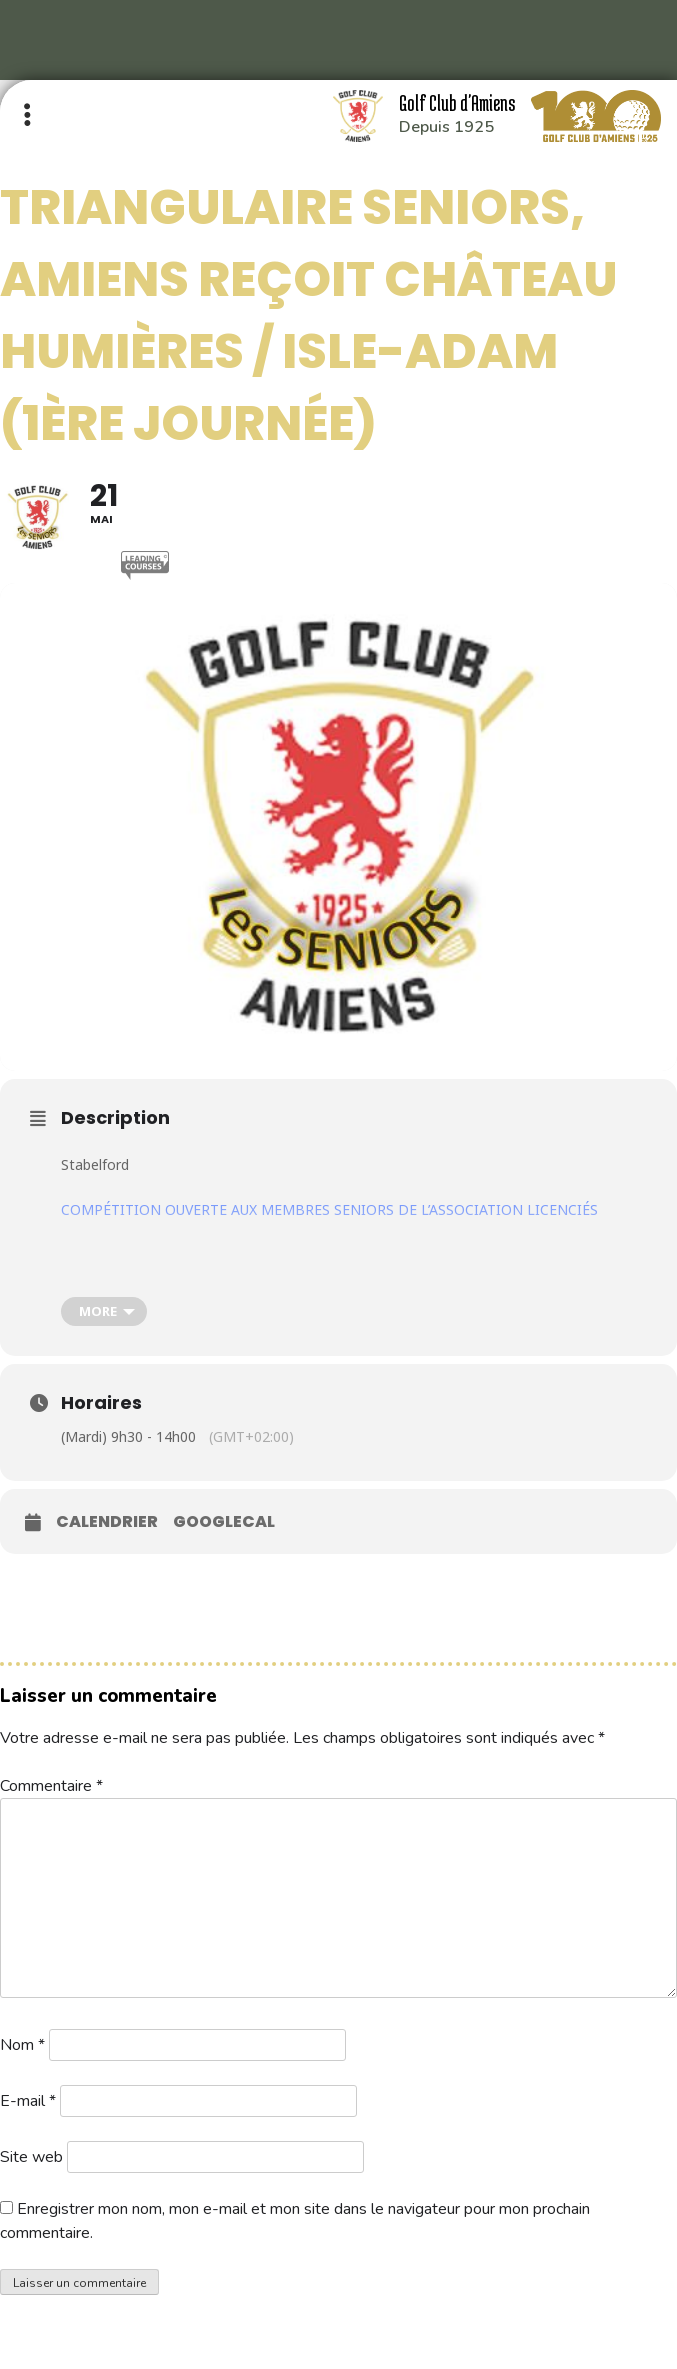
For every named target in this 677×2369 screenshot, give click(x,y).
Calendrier (107, 1522)
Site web (31, 2157)
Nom (22, 2045)
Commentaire (51, 1786)
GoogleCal (224, 1522)
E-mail (28, 2101)
